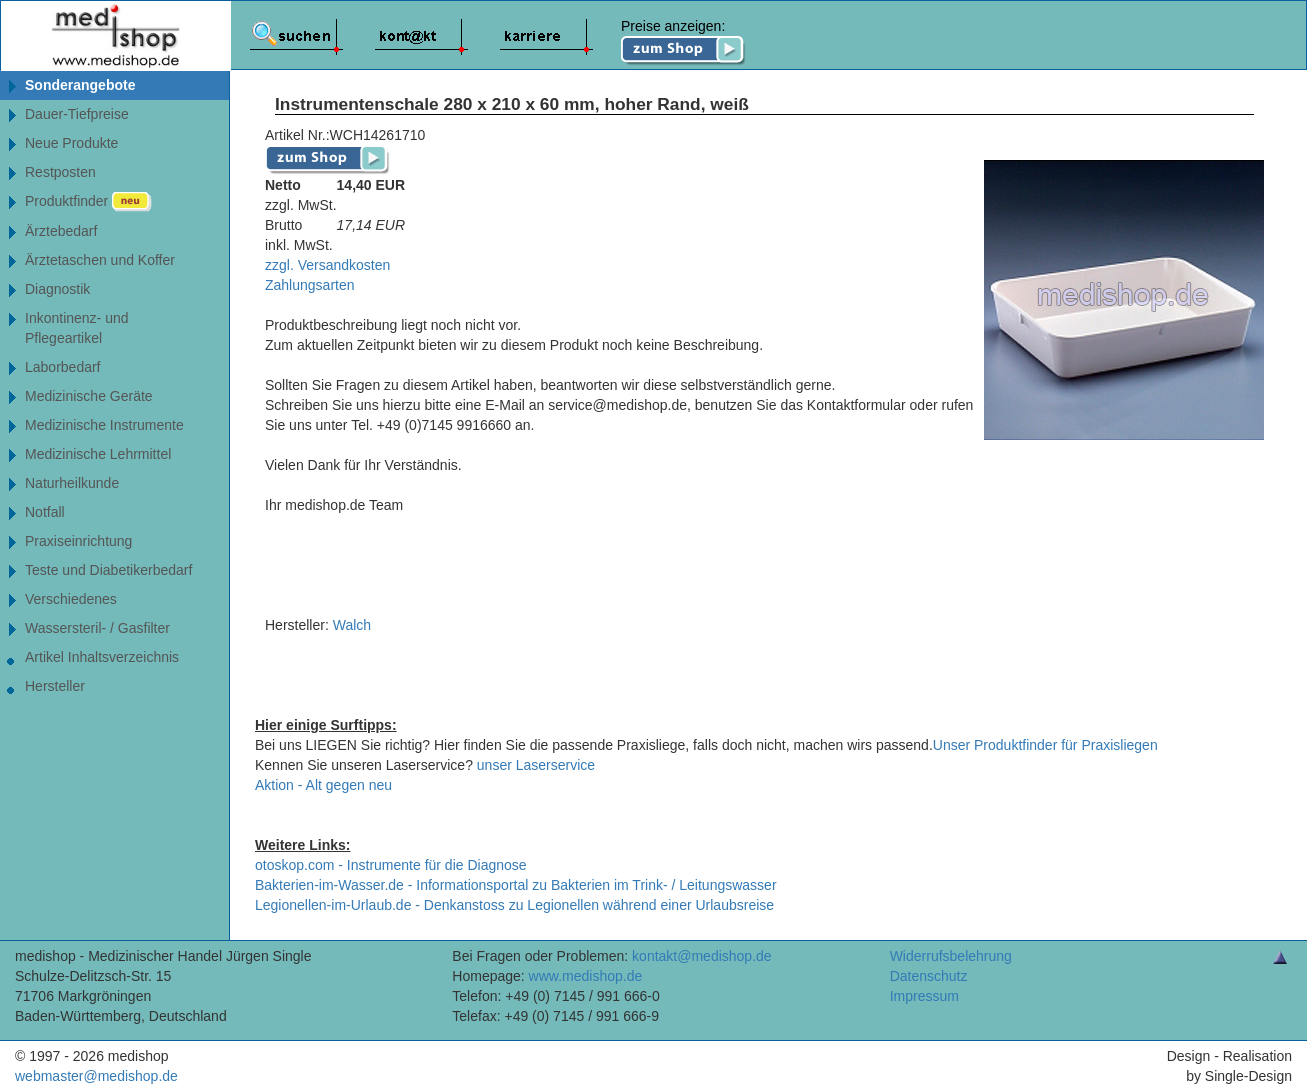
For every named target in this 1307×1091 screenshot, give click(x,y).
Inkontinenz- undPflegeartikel (77, 328)
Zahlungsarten (310, 285)
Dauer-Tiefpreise (77, 114)
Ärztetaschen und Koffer (100, 260)
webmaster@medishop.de (96, 1076)
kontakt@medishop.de (702, 956)
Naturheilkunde (72, 483)
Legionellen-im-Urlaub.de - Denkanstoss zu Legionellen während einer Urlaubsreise (514, 905)
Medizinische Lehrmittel (98, 454)
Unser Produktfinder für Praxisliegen (1045, 745)
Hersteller (55, 686)
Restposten (60, 172)
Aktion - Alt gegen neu (323, 785)
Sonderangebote (80, 85)
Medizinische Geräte (89, 396)
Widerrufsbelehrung (951, 956)
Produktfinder (88, 202)
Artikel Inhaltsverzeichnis (102, 657)
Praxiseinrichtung (78, 541)
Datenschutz (929, 976)
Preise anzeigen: (683, 42)
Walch (352, 625)
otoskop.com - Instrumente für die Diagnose (391, 865)
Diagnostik (57, 289)
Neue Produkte (71, 143)
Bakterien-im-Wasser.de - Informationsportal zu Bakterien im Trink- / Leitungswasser (516, 885)
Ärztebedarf (61, 231)
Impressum (924, 996)
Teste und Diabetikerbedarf (108, 570)
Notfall (45, 512)
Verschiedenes (71, 599)
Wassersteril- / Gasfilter (97, 628)
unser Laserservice (536, 765)
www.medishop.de (586, 976)
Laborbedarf (63, 367)
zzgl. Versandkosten (327, 265)
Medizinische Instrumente (104, 425)
